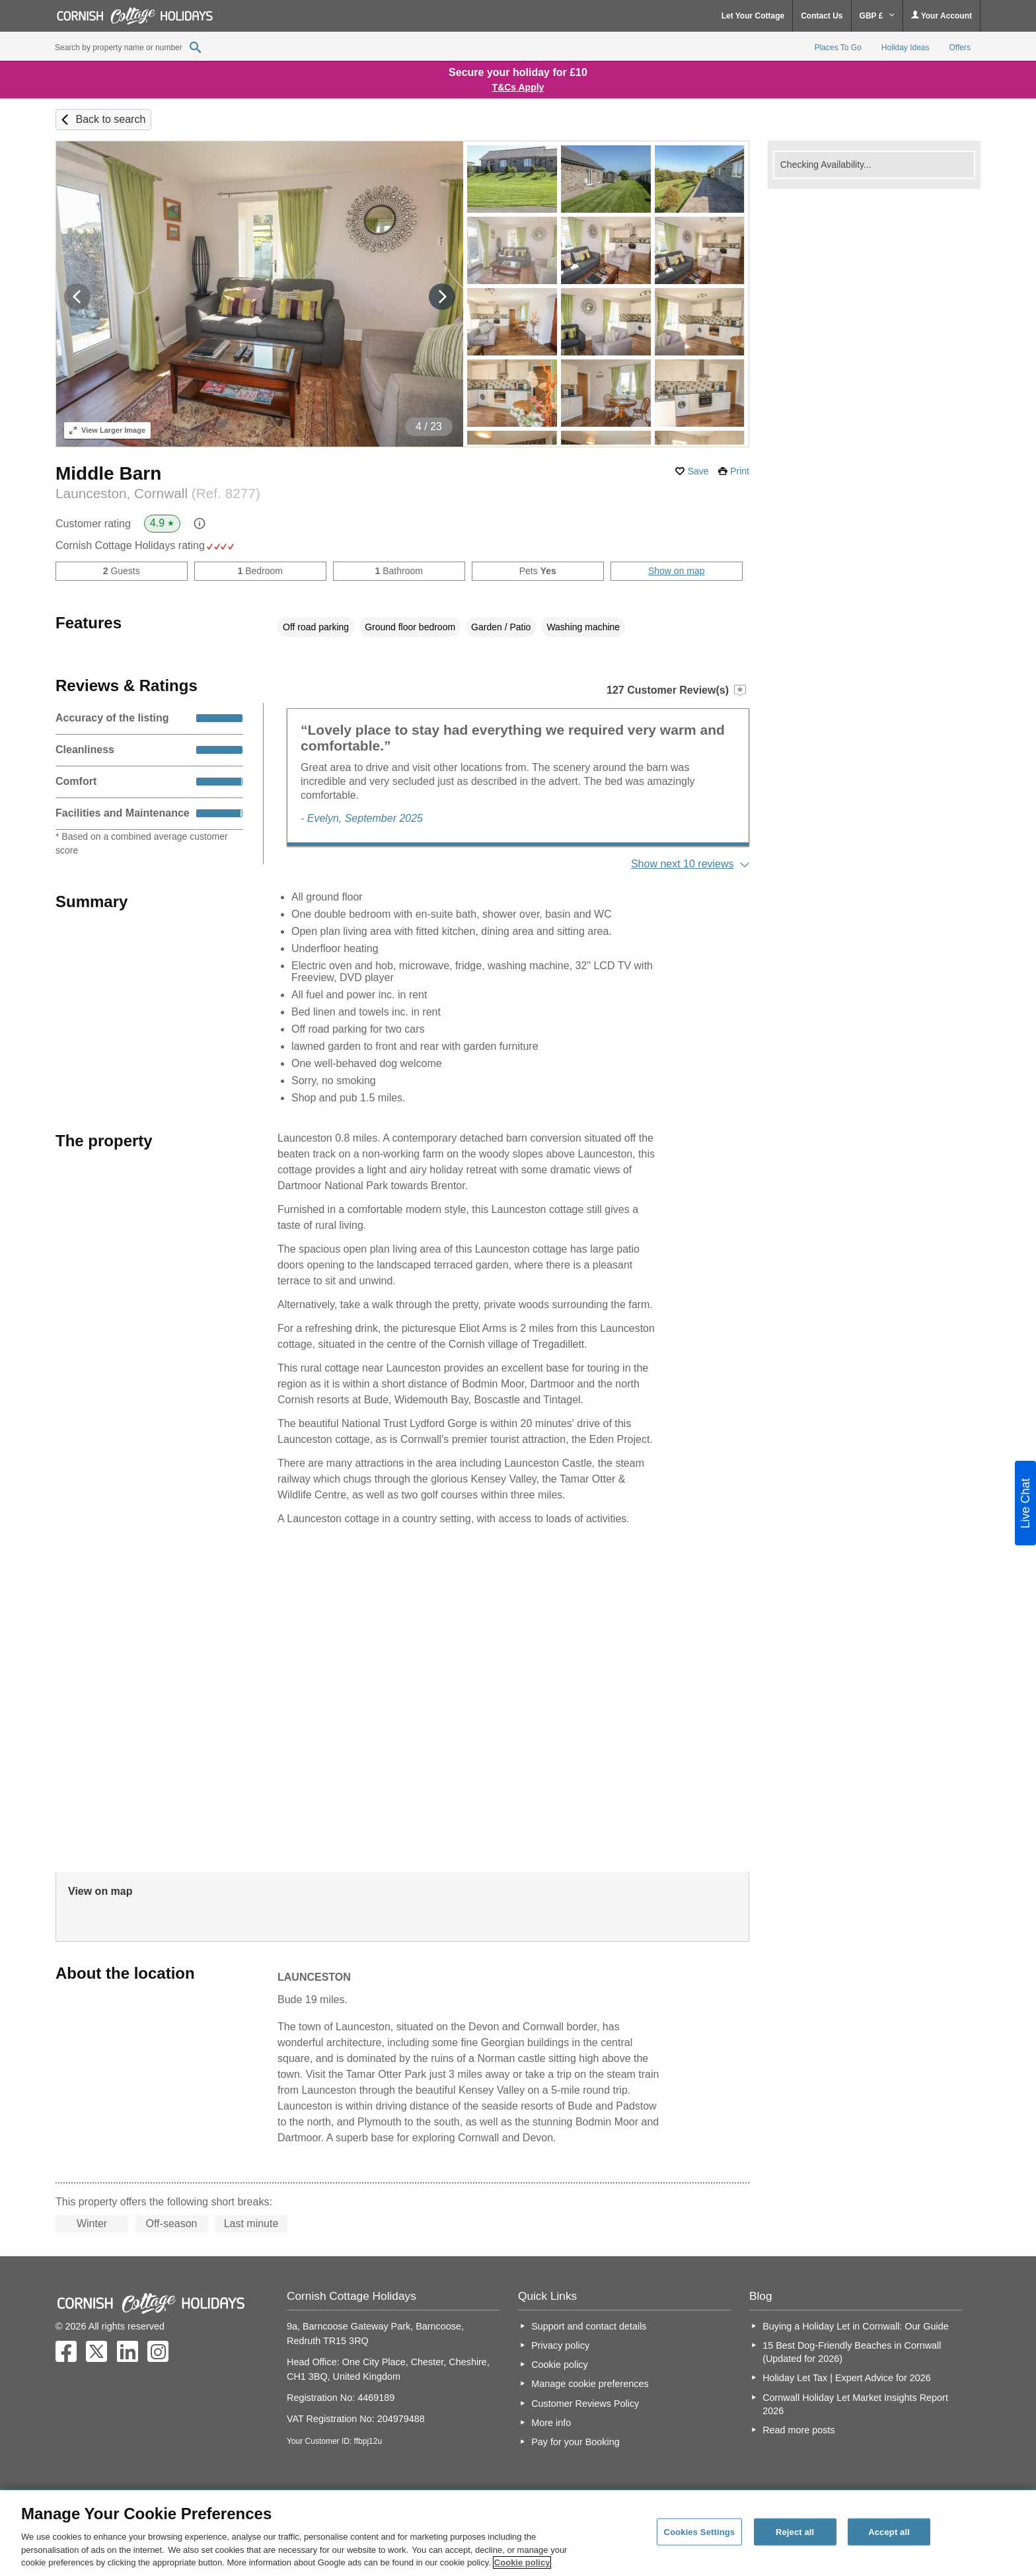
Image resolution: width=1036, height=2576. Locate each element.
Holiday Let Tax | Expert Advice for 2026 (846, 2378)
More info (551, 2422)
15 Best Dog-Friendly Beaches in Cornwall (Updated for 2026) (851, 2352)
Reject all (795, 2531)
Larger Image (107, 430)
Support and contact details (588, 2326)
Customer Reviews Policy (585, 2403)
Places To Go (838, 47)
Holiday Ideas (905, 47)
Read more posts (798, 2430)
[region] (518, 2533)
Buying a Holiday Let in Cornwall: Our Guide (855, 2326)
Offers (960, 47)
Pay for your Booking (575, 2442)
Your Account (941, 15)
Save (698, 471)
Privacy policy (560, 2345)
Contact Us (821, 15)
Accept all (889, 2531)
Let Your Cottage (753, 15)
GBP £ (877, 15)
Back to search (110, 119)
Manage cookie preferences (590, 2383)
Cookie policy (559, 2364)
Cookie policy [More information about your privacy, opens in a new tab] (522, 2562)
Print (739, 471)
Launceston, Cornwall (158, 493)
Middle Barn (108, 473)
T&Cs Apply (518, 87)
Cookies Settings (699, 2531)
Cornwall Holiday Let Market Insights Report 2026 (855, 2404)
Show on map (676, 571)
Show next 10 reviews (682, 863)
